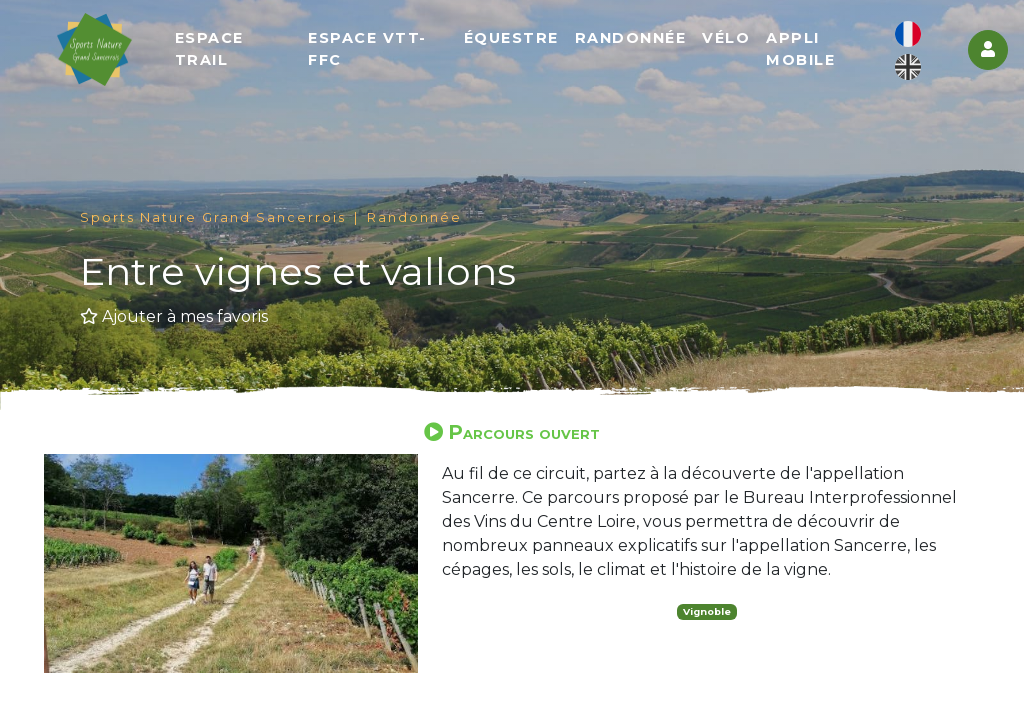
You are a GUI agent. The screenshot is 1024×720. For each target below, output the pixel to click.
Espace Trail (214, 50)
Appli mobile (802, 50)
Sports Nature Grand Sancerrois (213, 217)
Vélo (728, 39)
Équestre (513, 39)
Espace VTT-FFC (371, 50)
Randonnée (633, 39)
